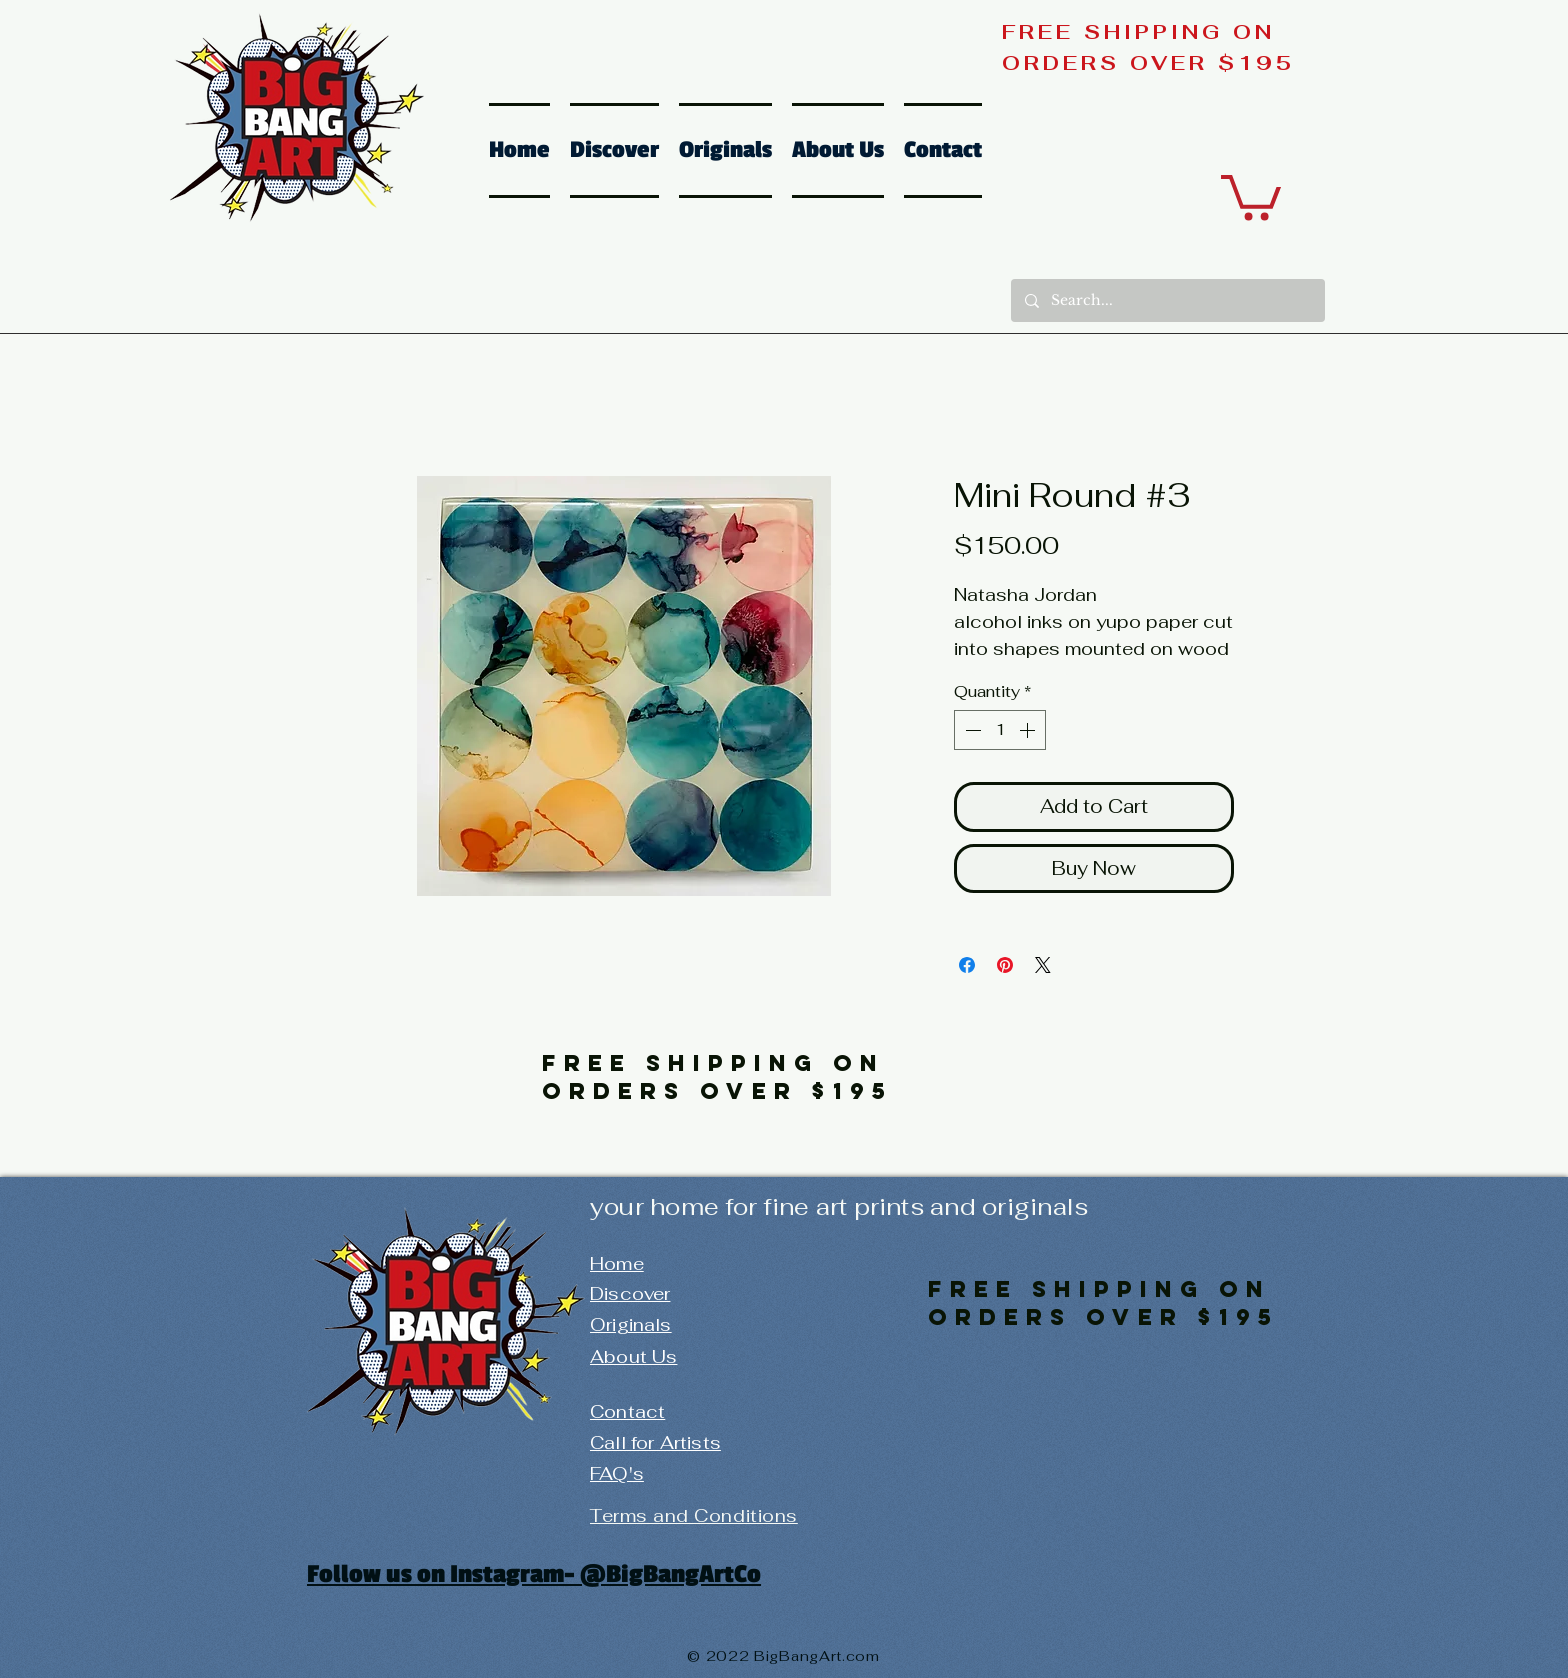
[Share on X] (1043, 965)
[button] (1251, 195)
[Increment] (1029, 730)
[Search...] (1167, 300)
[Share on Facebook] (967, 965)
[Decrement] (971, 730)
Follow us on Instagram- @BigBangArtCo (534, 1574)
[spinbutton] (1000, 730)
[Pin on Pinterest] (1005, 965)
